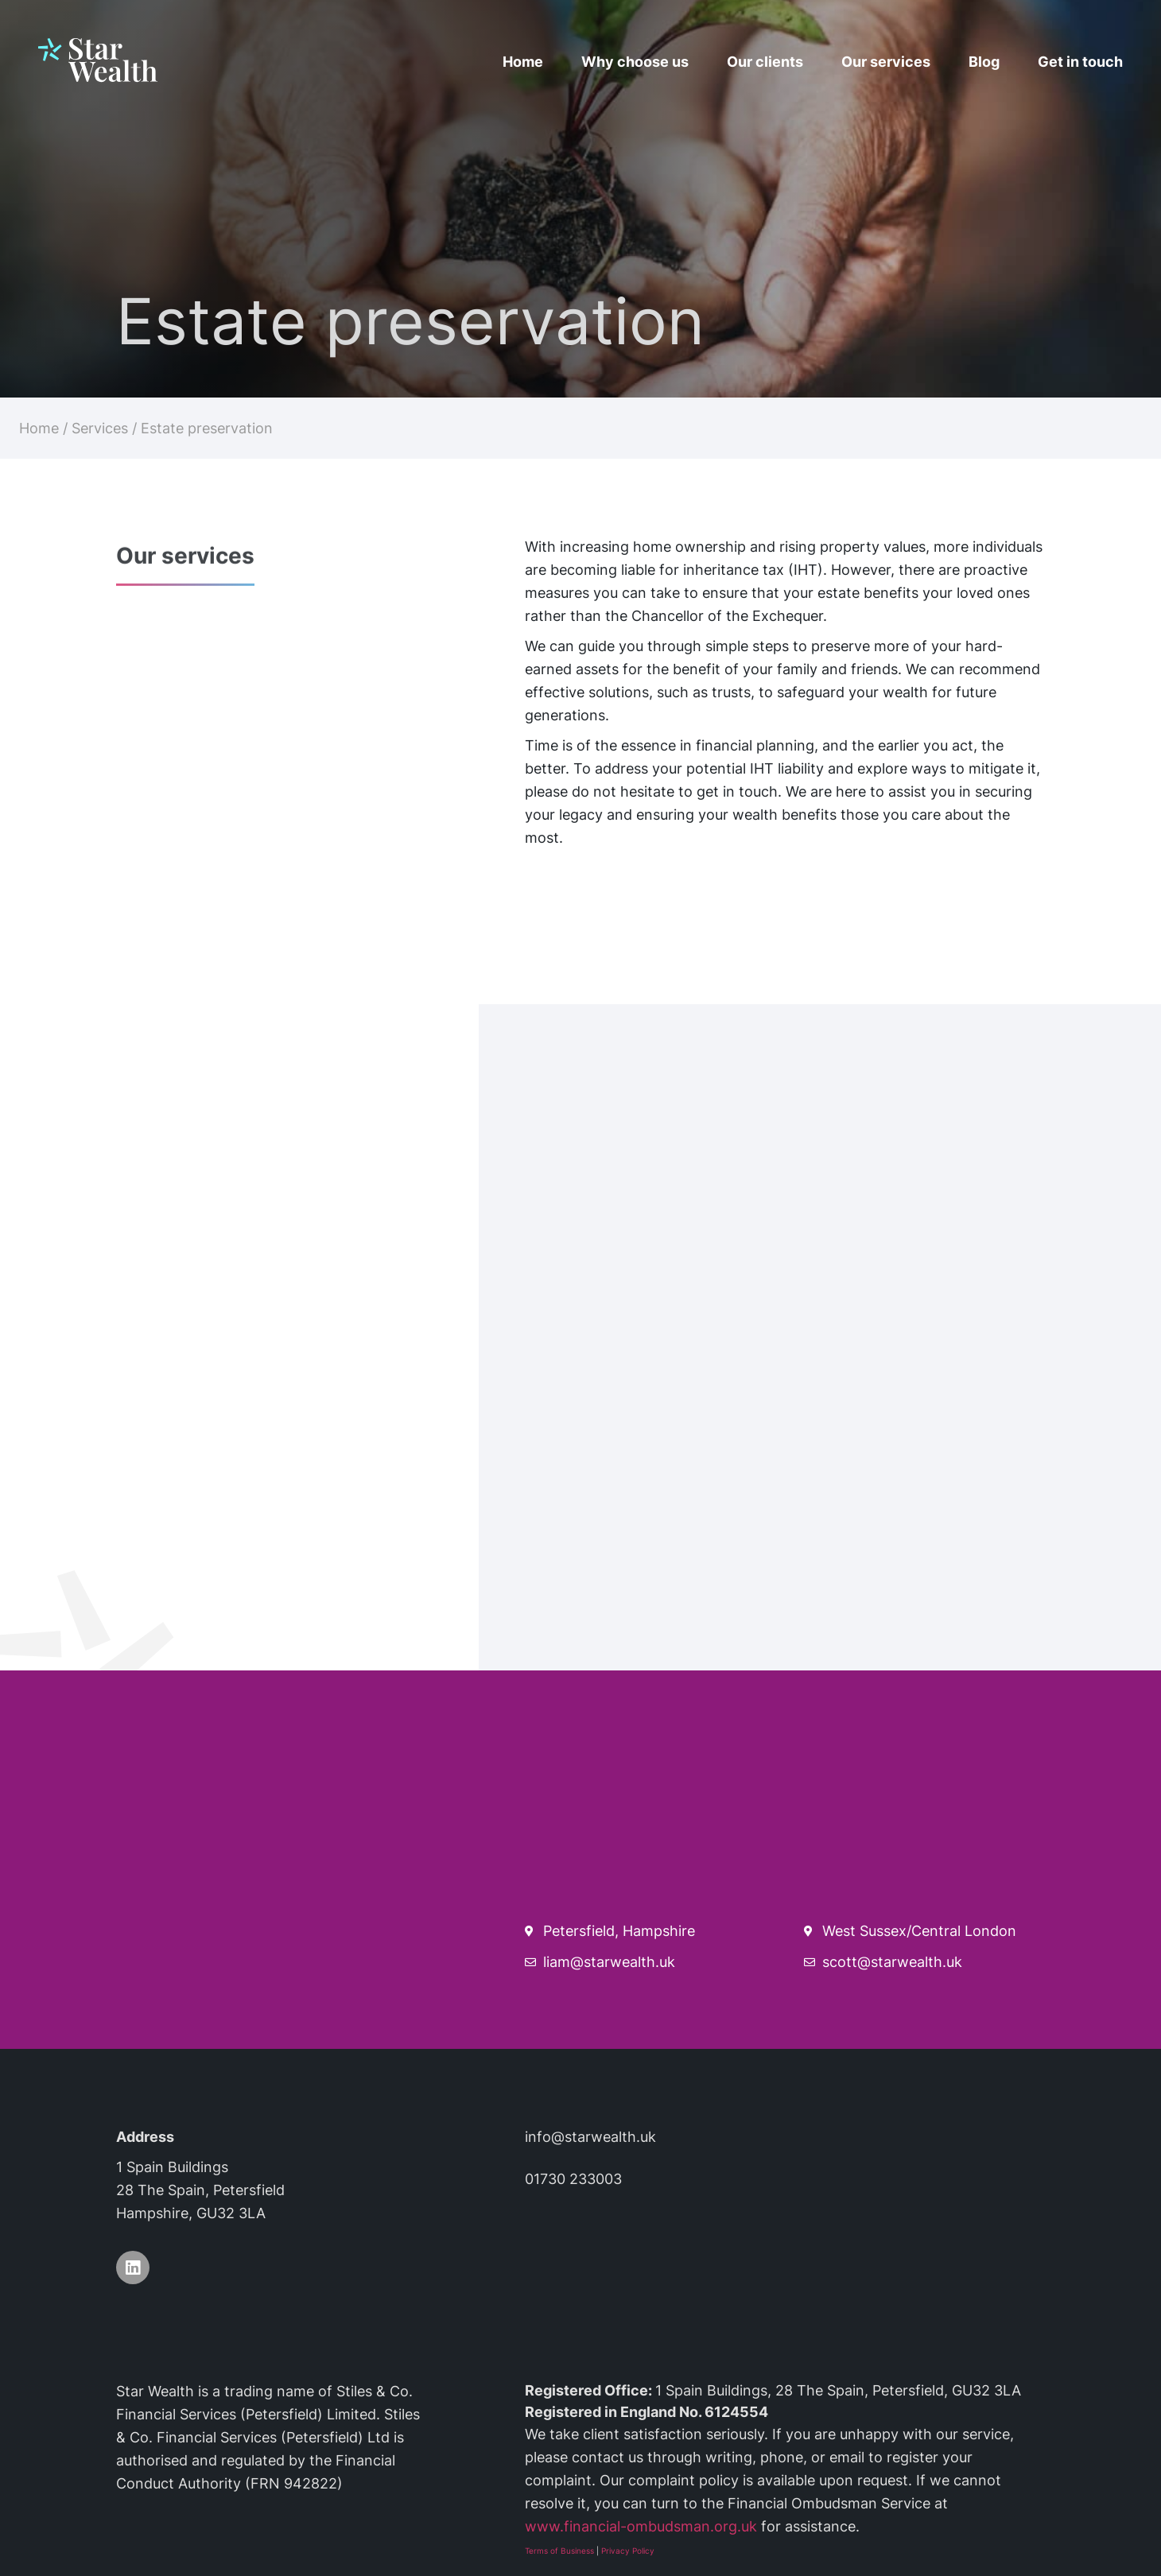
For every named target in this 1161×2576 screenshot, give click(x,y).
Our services (885, 61)
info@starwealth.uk (590, 2136)
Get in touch (1080, 61)
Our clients (765, 61)
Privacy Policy (627, 2550)
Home (523, 61)
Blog (984, 61)
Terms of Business (559, 2550)
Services (100, 428)
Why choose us (635, 61)
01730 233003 (573, 2179)
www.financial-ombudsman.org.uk (641, 2526)
